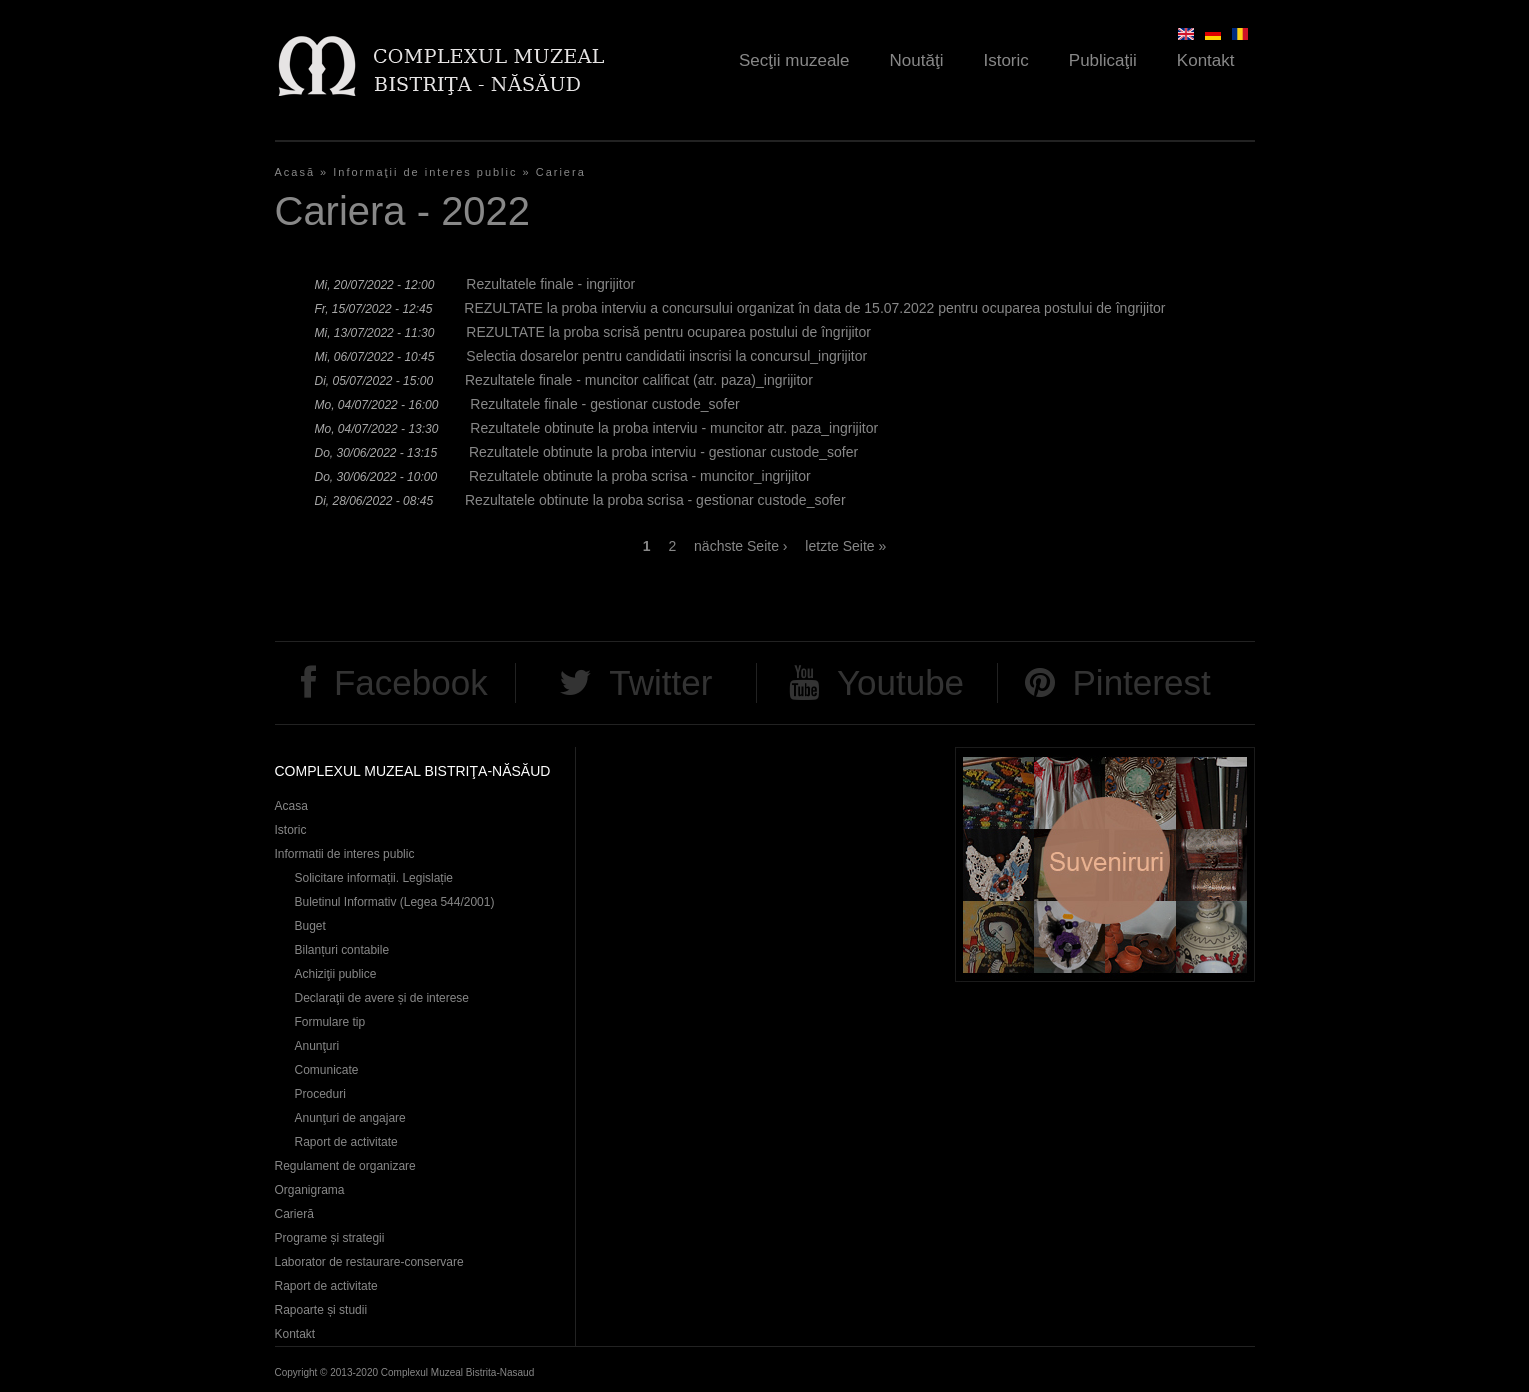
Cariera (561, 172)
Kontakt (1206, 60)
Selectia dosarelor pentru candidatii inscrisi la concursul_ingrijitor (666, 356)
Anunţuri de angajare (350, 1118)
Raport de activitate (346, 1142)
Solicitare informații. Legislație (374, 878)
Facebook (411, 682)
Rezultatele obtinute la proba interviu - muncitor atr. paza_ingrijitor (674, 428)
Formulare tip (330, 1022)
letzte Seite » (845, 546)
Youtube (900, 682)
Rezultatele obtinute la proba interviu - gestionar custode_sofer (663, 452)
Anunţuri (317, 1046)
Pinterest (1142, 682)
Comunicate (327, 1070)
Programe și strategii (330, 1238)
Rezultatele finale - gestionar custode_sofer (604, 404)
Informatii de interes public (345, 854)
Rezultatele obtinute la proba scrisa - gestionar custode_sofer (655, 500)
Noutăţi (917, 60)
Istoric (1005, 60)
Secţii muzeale (794, 60)
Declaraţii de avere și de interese (382, 998)
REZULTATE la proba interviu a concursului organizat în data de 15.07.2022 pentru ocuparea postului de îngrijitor (814, 308)
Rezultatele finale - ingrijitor (550, 284)
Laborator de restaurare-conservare (369, 1262)
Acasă (295, 172)
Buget (310, 926)
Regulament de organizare (345, 1166)
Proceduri (320, 1094)
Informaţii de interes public (425, 172)
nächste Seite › (740, 546)
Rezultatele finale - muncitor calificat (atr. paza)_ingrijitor (639, 380)
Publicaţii (1103, 60)
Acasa (291, 806)
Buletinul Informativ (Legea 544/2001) (395, 902)
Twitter (660, 682)
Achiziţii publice (336, 974)
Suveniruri (1105, 864)
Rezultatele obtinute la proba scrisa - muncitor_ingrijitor (640, 476)
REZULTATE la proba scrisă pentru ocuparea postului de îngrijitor (668, 332)
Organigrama (310, 1190)
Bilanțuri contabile (342, 950)
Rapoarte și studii (321, 1310)
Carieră (294, 1214)
